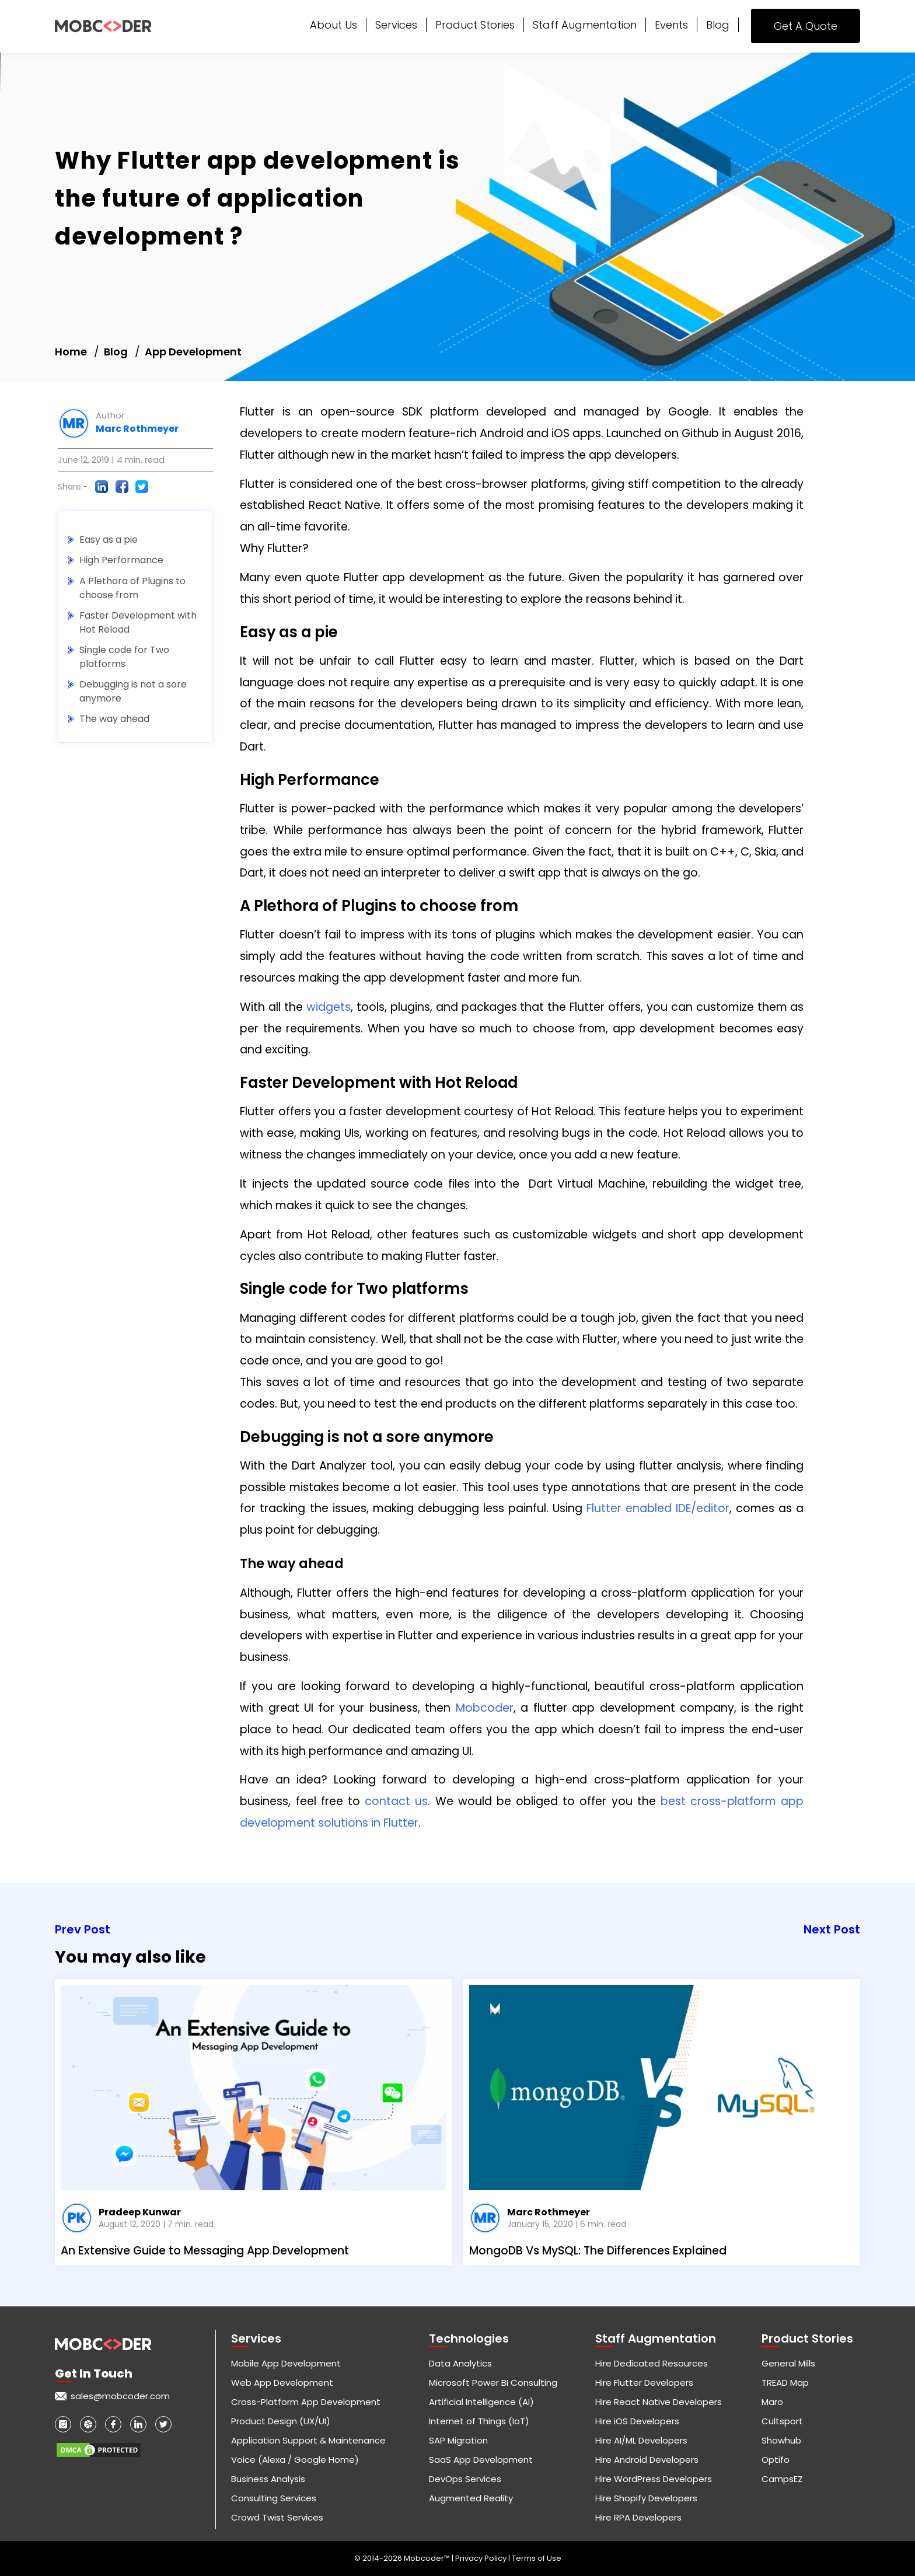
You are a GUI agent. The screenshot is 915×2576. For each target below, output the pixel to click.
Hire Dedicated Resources (651, 2363)
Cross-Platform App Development (305, 2402)
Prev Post (82, 1929)
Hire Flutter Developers (644, 2382)
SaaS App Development (481, 2459)
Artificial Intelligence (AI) (481, 2402)
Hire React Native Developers (658, 2402)
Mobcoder (485, 1708)
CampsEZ (782, 2479)
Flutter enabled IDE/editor (657, 1508)
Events (671, 25)
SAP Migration (458, 2440)
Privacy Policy (481, 2558)
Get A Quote (805, 26)
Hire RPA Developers (638, 2517)
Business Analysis (268, 2479)
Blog (717, 25)
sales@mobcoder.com (120, 2396)
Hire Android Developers (647, 2459)
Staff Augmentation (585, 25)
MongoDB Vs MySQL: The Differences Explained (598, 2251)
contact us (396, 1801)
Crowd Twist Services (277, 2517)
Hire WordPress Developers (653, 2479)
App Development (193, 351)
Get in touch (93, 2373)
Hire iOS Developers (637, 2421)
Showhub (781, 2440)
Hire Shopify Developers (646, 2498)
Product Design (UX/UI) (280, 2421)
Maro (772, 2402)
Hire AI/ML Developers (641, 2440)
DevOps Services (465, 2479)
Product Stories (475, 25)
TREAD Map (785, 2382)
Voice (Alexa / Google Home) (295, 2459)
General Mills (788, 2363)
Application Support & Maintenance (308, 2440)
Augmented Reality (471, 2498)
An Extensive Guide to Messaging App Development (205, 2251)
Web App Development (282, 2382)
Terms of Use (536, 2558)
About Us (333, 25)
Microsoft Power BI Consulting (493, 2382)
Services (396, 25)
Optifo (776, 2459)
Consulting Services (273, 2498)
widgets (328, 1007)
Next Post (832, 1929)
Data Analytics (460, 2363)
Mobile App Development (286, 2363)
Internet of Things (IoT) (479, 2421)
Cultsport (782, 2421)
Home (71, 351)
